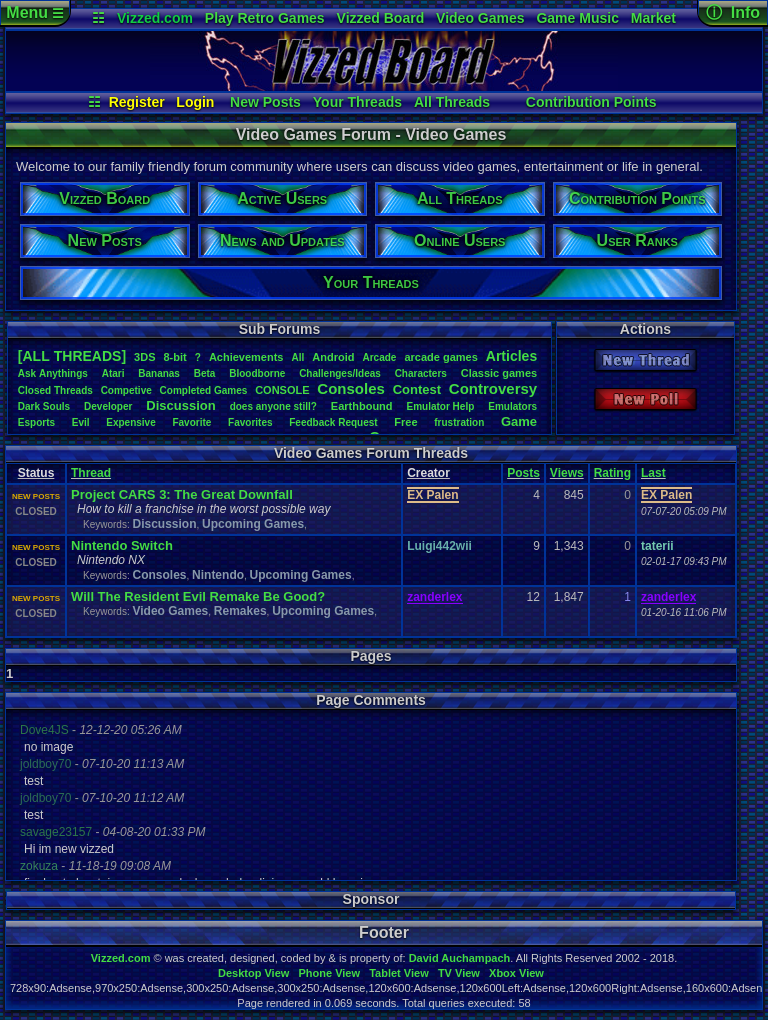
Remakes (240, 611)
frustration (459, 422)
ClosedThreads (55, 390)
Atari (113, 373)
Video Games (480, 18)
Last (653, 473)
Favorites (250, 422)
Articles (511, 356)
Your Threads (357, 102)
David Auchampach (460, 958)
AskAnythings (53, 373)
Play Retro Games (265, 18)
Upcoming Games (253, 524)
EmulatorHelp (440, 406)
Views (567, 473)
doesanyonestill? (273, 406)
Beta (205, 373)
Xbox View (516, 973)
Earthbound (362, 406)
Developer (108, 406)
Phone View (329, 973)
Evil (81, 422)
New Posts (265, 102)
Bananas (159, 373)
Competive (126, 390)
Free (405, 422)
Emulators (512, 406)
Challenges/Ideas (340, 373)
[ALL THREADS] (72, 356)
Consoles (351, 388)
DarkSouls (44, 406)
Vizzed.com (155, 18)
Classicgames (499, 373)
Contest (417, 389)
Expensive (130, 422)
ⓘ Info (733, 12)
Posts (523, 473)
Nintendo (218, 575)
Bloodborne (257, 373)
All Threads (452, 102)
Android (333, 357)
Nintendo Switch (122, 545)
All (297, 357)
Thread (91, 473)
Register (137, 102)
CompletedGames (204, 390)
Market (653, 18)
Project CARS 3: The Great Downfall (182, 494)
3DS (144, 357)
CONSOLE (282, 390)
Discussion (180, 405)
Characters (421, 373)
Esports (36, 422)
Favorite (191, 422)
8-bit (175, 357)
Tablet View (399, 973)
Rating (612, 473)
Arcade (379, 357)
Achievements (246, 357)
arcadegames (440, 357)
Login (195, 102)
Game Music (577, 18)
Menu (34, 12)
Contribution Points (591, 102)
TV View (459, 973)
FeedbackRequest (333, 422)
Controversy (493, 388)
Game (519, 421)
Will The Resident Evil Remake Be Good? (198, 596)
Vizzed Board (381, 18)
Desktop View (253, 973)
